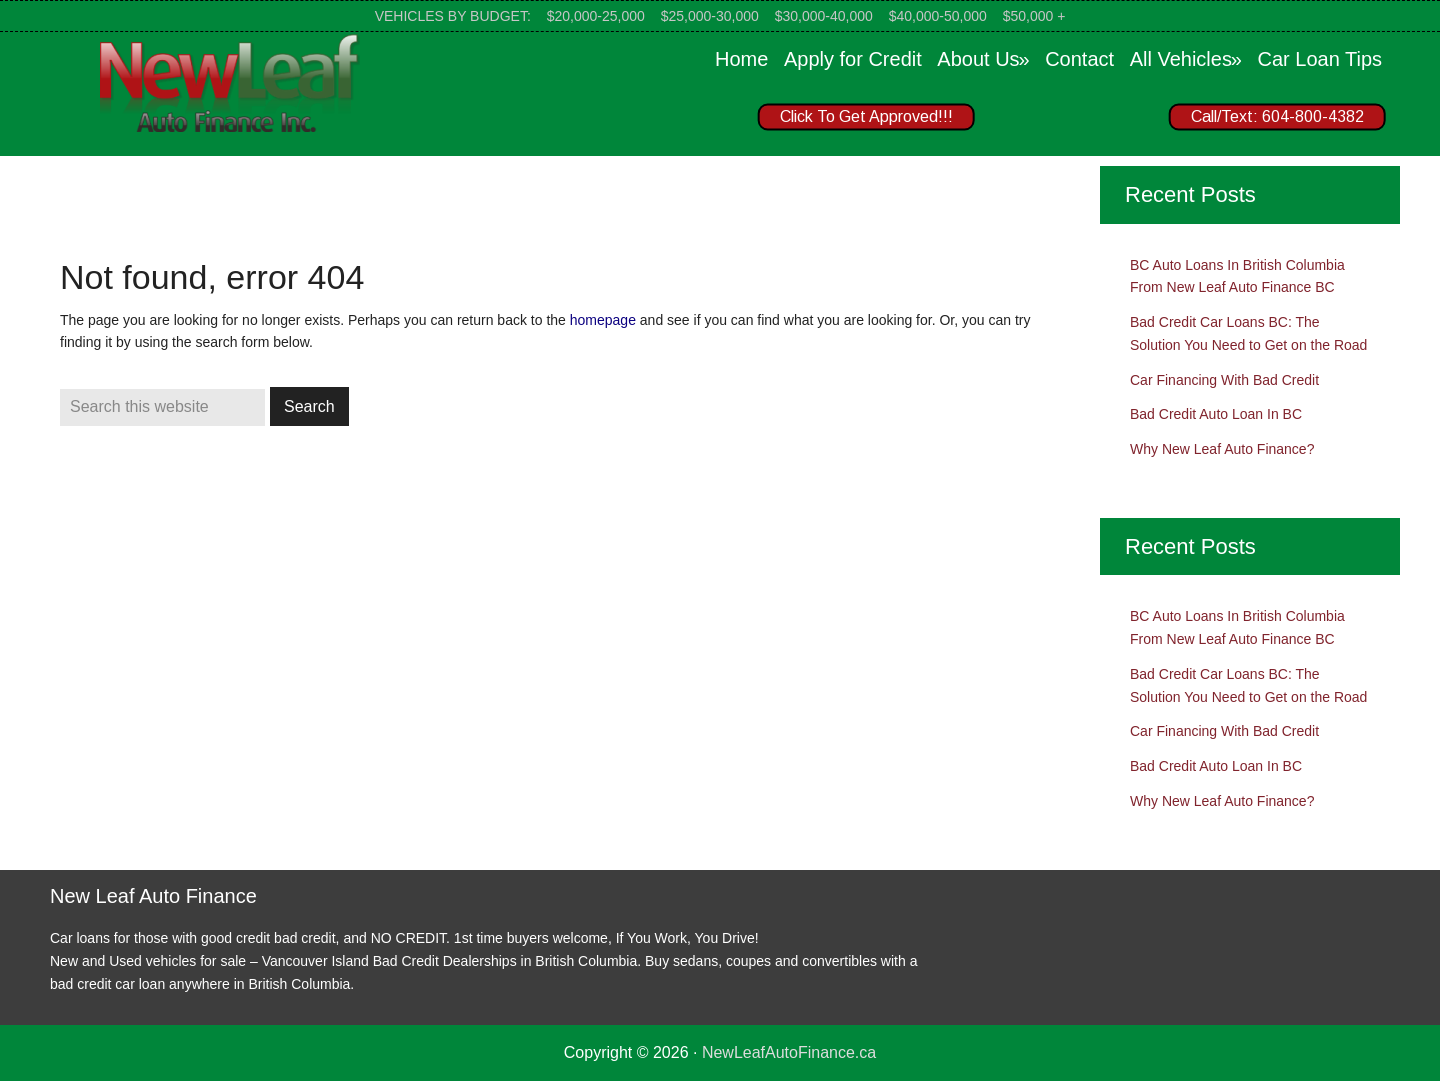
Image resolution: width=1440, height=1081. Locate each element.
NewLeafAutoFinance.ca (789, 1052)
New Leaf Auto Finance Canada (230, 82)
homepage (603, 320)
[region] (1060, 121)
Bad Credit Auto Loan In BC (1216, 414)
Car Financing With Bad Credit (1224, 380)
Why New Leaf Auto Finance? (1222, 449)
